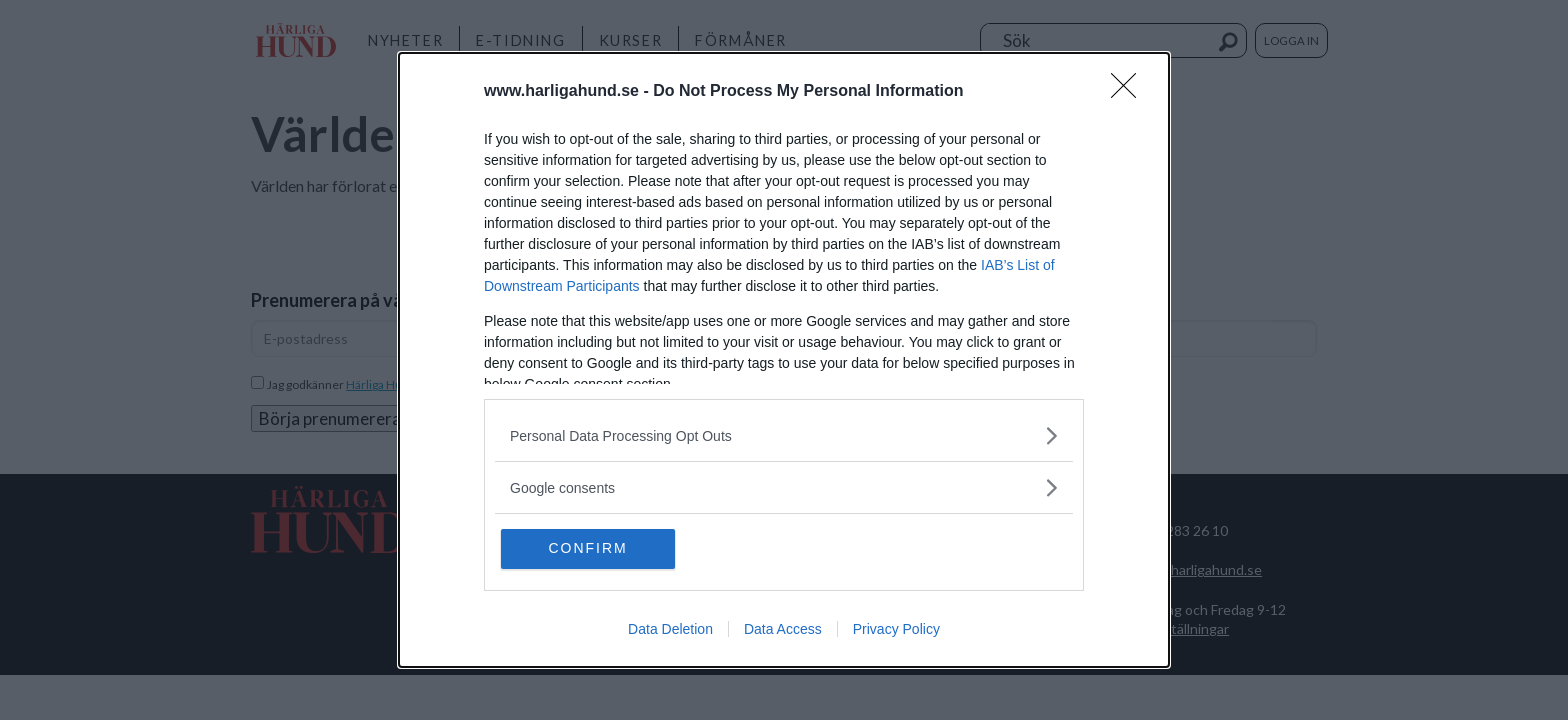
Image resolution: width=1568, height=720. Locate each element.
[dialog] (784, 360)
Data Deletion (670, 630)
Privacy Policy (896, 630)
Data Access (783, 630)
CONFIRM (596, 549)
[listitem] (784, 435)
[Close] (1130, 92)
